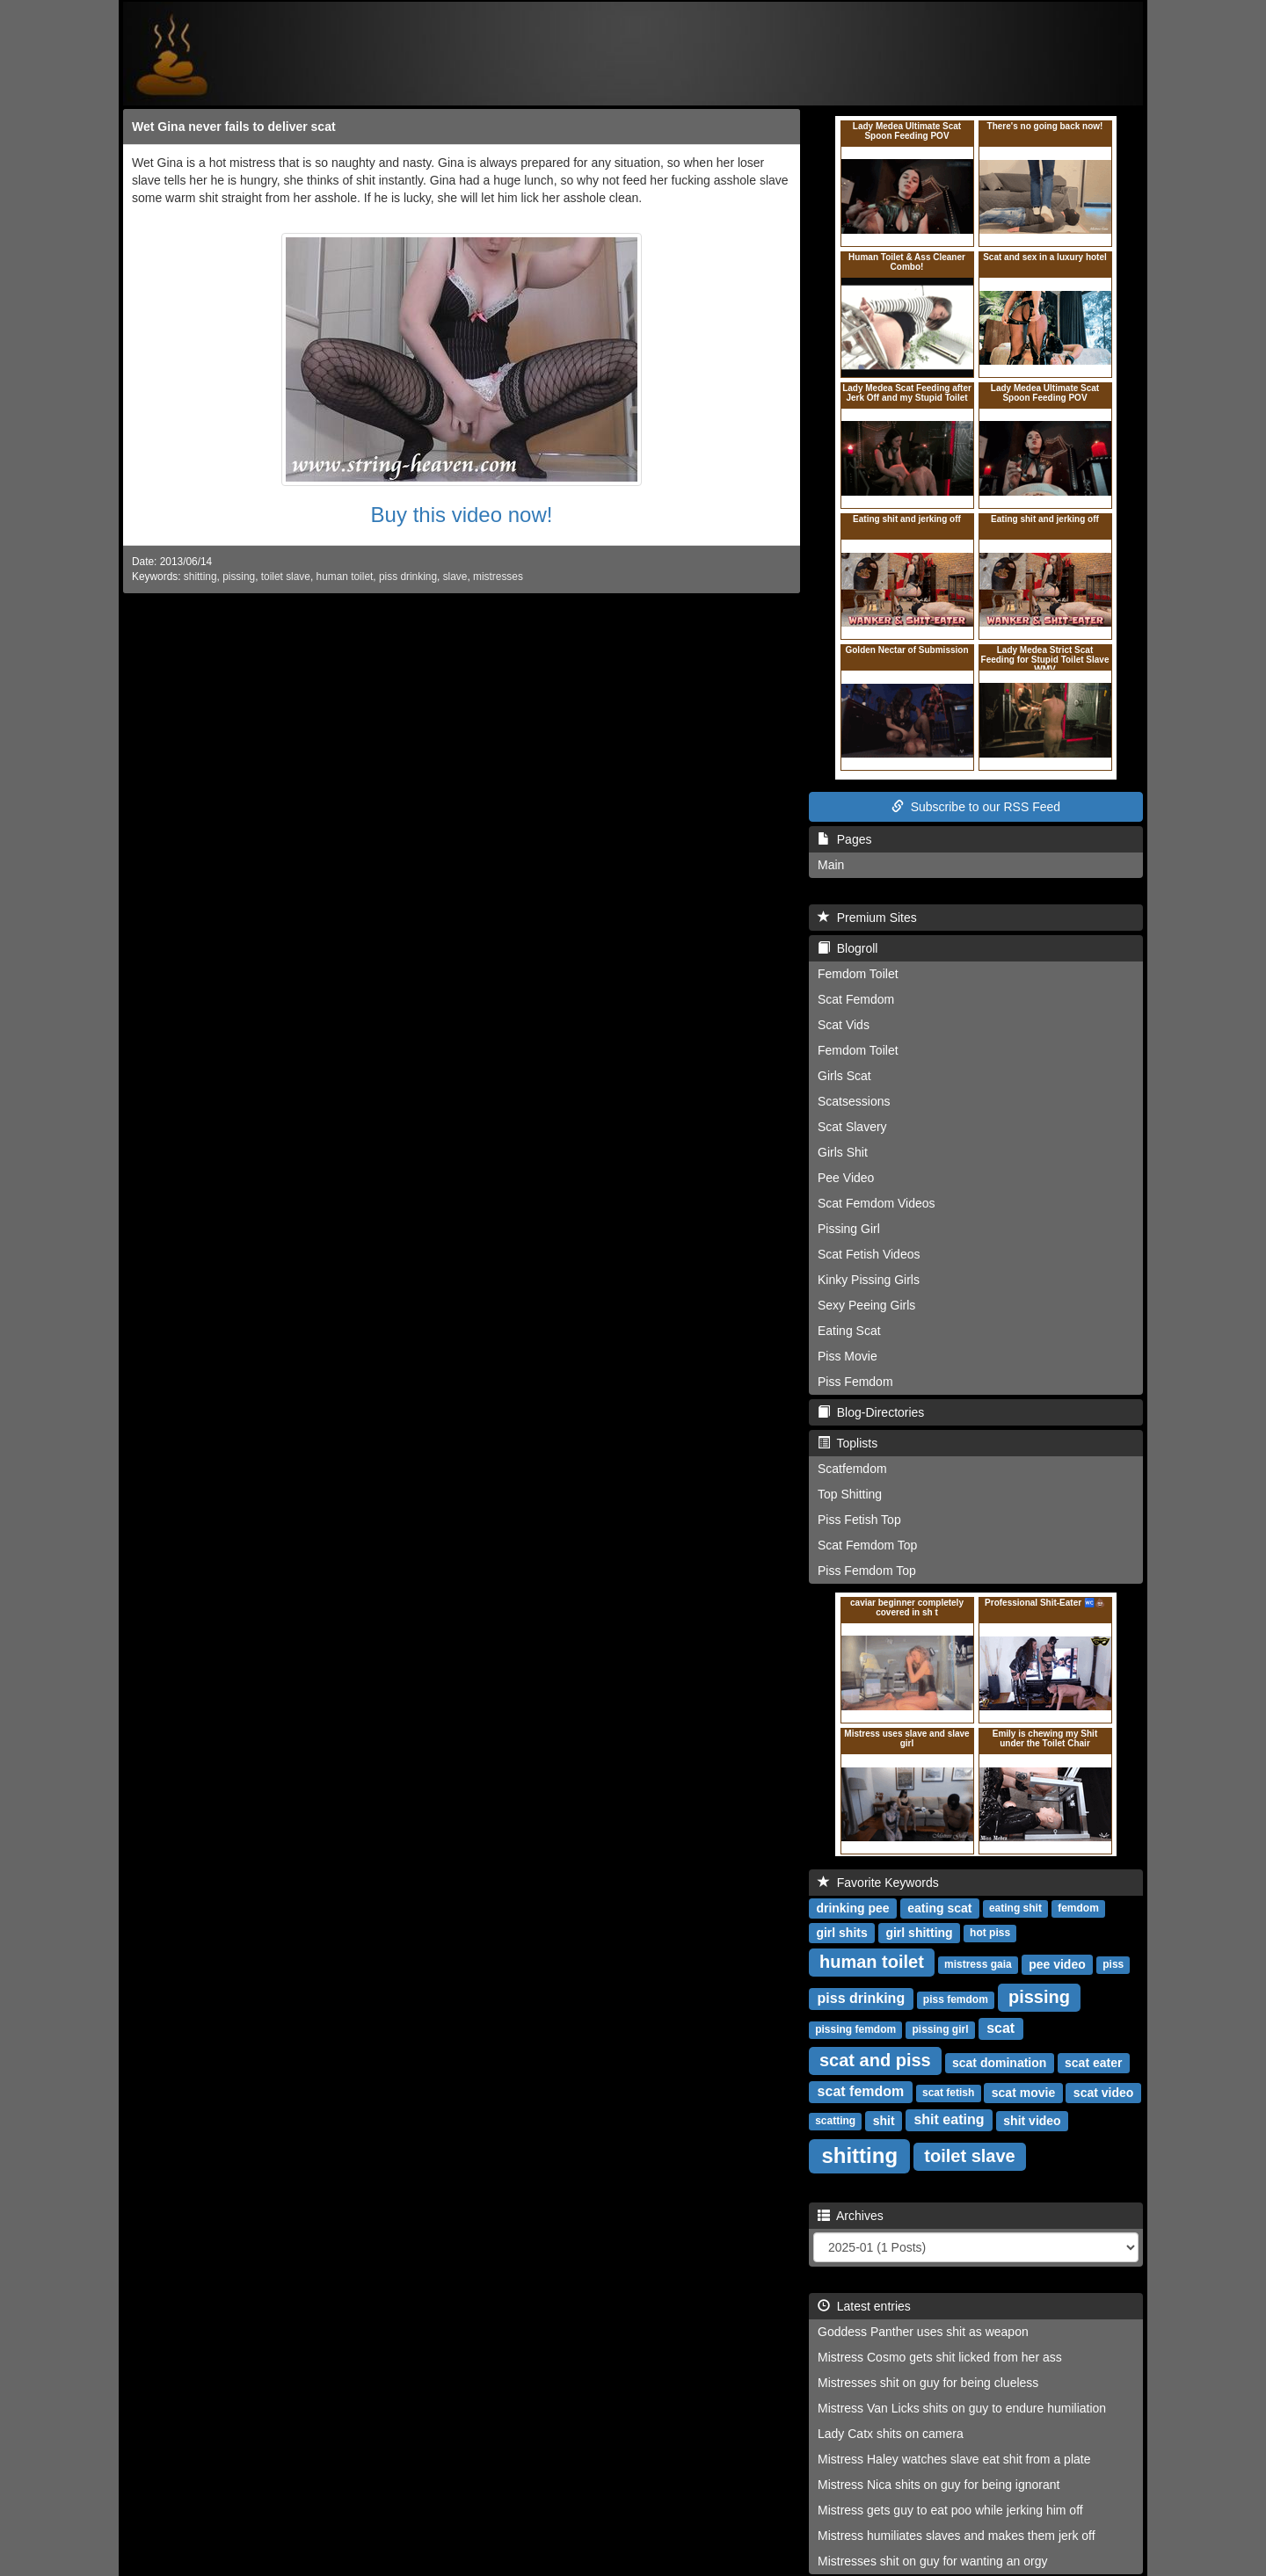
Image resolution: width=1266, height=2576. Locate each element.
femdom (1078, 1908)
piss (1113, 1964)
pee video (1057, 1963)
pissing (238, 576)
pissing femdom (855, 2029)
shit (884, 2120)
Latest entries (864, 2306)
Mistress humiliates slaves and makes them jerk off (956, 2536)
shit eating (948, 2119)
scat (1000, 2028)
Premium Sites (867, 918)
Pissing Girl (849, 1229)
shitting (200, 576)
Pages (844, 839)
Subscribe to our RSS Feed (975, 807)
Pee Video (846, 1178)
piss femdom (955, 1999)
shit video (1031, 2120)
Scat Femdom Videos (876, 1203)
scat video (1103, 2092)
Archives (851, 2216)
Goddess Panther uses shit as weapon (923, 2332)
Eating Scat (849, 1331)
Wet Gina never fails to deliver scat (234, 127)
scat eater (1093, 2062)
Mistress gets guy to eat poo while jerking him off (950, 2510)
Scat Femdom (856, 999)
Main (831, 865)
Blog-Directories (871, 1412)
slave (455, 576)
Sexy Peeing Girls (866, 1305)
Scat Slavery (852, 1127)
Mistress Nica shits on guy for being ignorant (938, 2485)
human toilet (345, 576)
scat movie (1023, 2092)
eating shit (1015, 1908)
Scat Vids (843, 1025)
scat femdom (861, 2091)
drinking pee (852, 1907)
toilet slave (285, 576)
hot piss (990, 1933)
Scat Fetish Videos (869, 1254)
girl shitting (918, 1932)
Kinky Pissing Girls (869, 1280)
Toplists (847, 1443)
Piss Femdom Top (867, 1571)
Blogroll (847, 948)
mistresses (498, 576)
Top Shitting (850, 1494)
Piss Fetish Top (859, 1520)
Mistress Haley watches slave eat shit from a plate (954, 2459)
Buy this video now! (462, 514)
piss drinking (408, 576)
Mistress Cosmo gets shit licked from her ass (940, 2357)
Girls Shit (843, 1152)
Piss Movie (847, 1356)
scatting (835, 2121)
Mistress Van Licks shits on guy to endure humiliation (962, 2408)
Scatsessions (854, 1101)
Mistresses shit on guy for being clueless (928, 2383)
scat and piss (875, 2060)
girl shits (841, 1932)
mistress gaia (978, 1964)
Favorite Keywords (878, 1883)
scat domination (999, 2062)
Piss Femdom (855, 1382)
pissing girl (940, 2029)
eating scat (939, 1907)
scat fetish (948, 2092)
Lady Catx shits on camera (891, 2434)
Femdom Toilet (858, 974)
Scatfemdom (852, 1469)
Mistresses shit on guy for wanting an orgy (932, 2561)
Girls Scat (844, 1076)
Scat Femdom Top (867, 1545)
